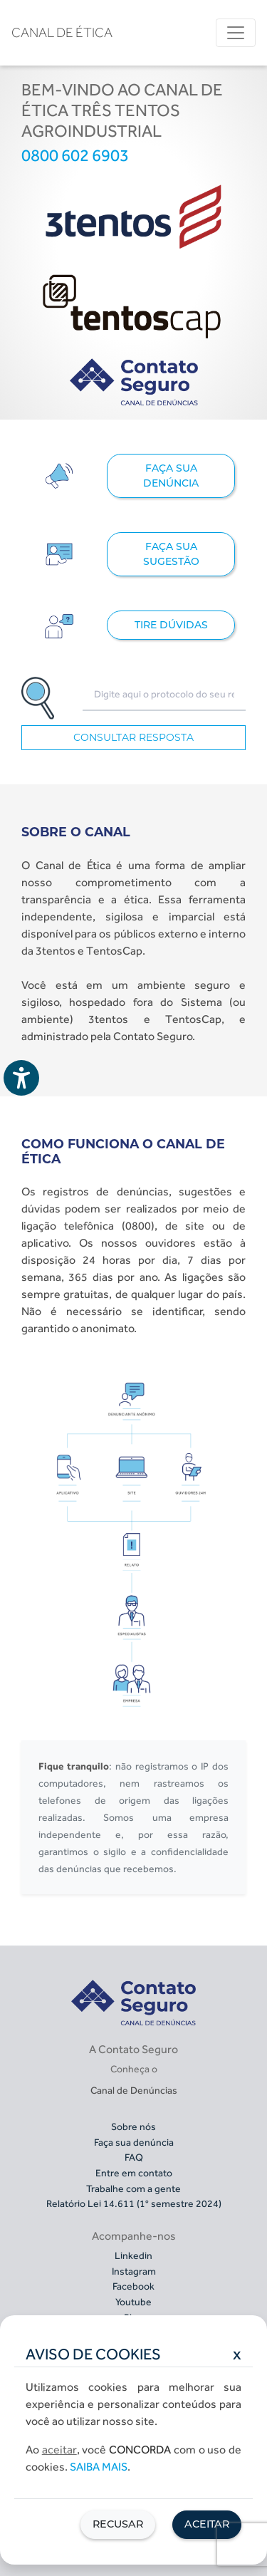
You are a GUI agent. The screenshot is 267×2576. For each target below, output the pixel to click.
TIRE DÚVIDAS (171, 624)
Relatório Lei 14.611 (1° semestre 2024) (133, 2203)
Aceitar (206, 2524)
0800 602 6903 (75, 155)
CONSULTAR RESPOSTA (133, 737)
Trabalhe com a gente (133, 2188)
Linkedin (133, 2255)
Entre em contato (133, 2172)
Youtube (133, 2301)
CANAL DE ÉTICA (61, 32)
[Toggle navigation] (236, 33)
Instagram (134, 2271)
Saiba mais (98, 2466)
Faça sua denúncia (134, 2142)
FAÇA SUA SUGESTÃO (171, 554)
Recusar (118, 2524)
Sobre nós (133, 2126)
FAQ (134, 2157)
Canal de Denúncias (133, 2090)
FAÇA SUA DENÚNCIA (171, 475)
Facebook (133, 2286)
